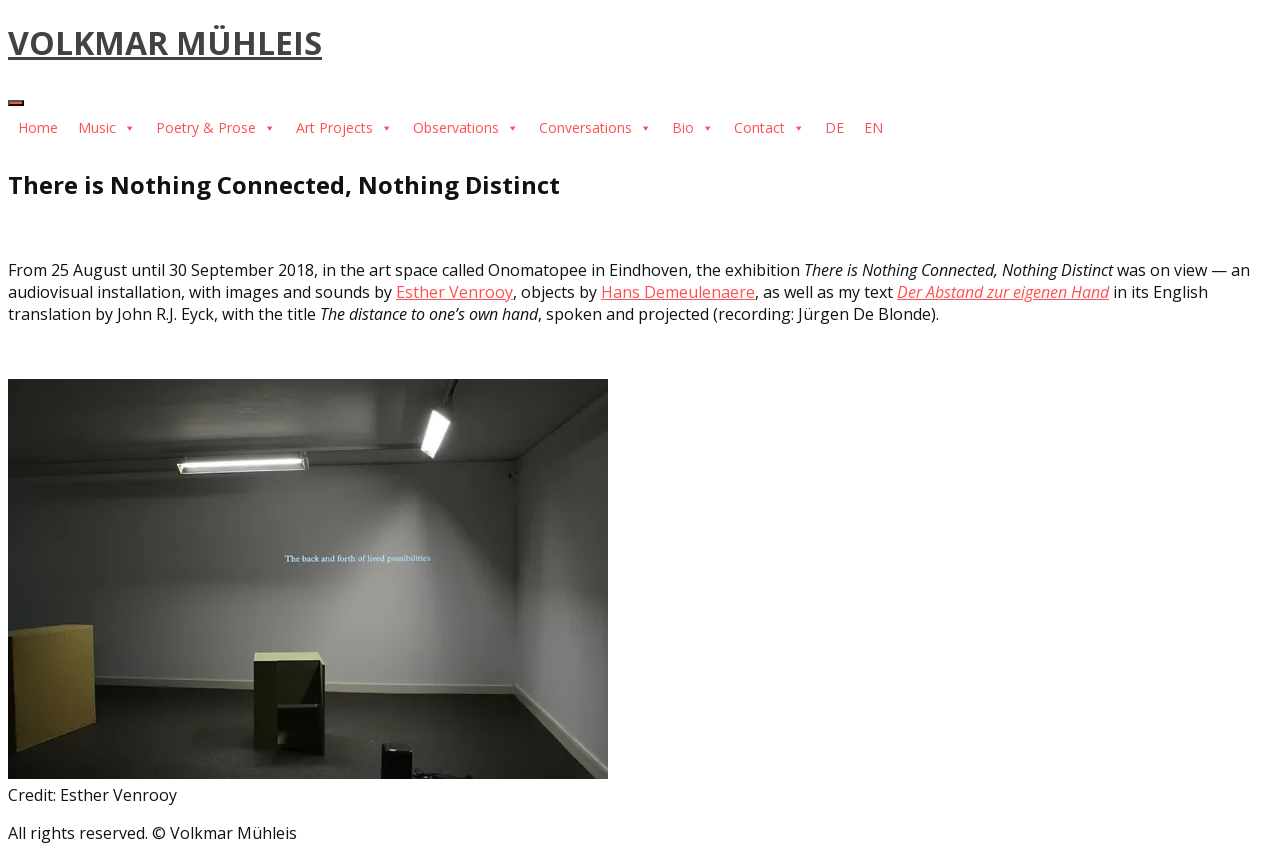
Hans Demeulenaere (678, 292)
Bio (693, 127)
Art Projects (344, 127)
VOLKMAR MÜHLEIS (165, 42)
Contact (769, 127)
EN (873, 127)
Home (38, 127)
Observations (466, 127)
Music (107, 127)
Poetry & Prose (216, 127)
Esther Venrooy (454, 292)
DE (834, 127)
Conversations (595, 127)
